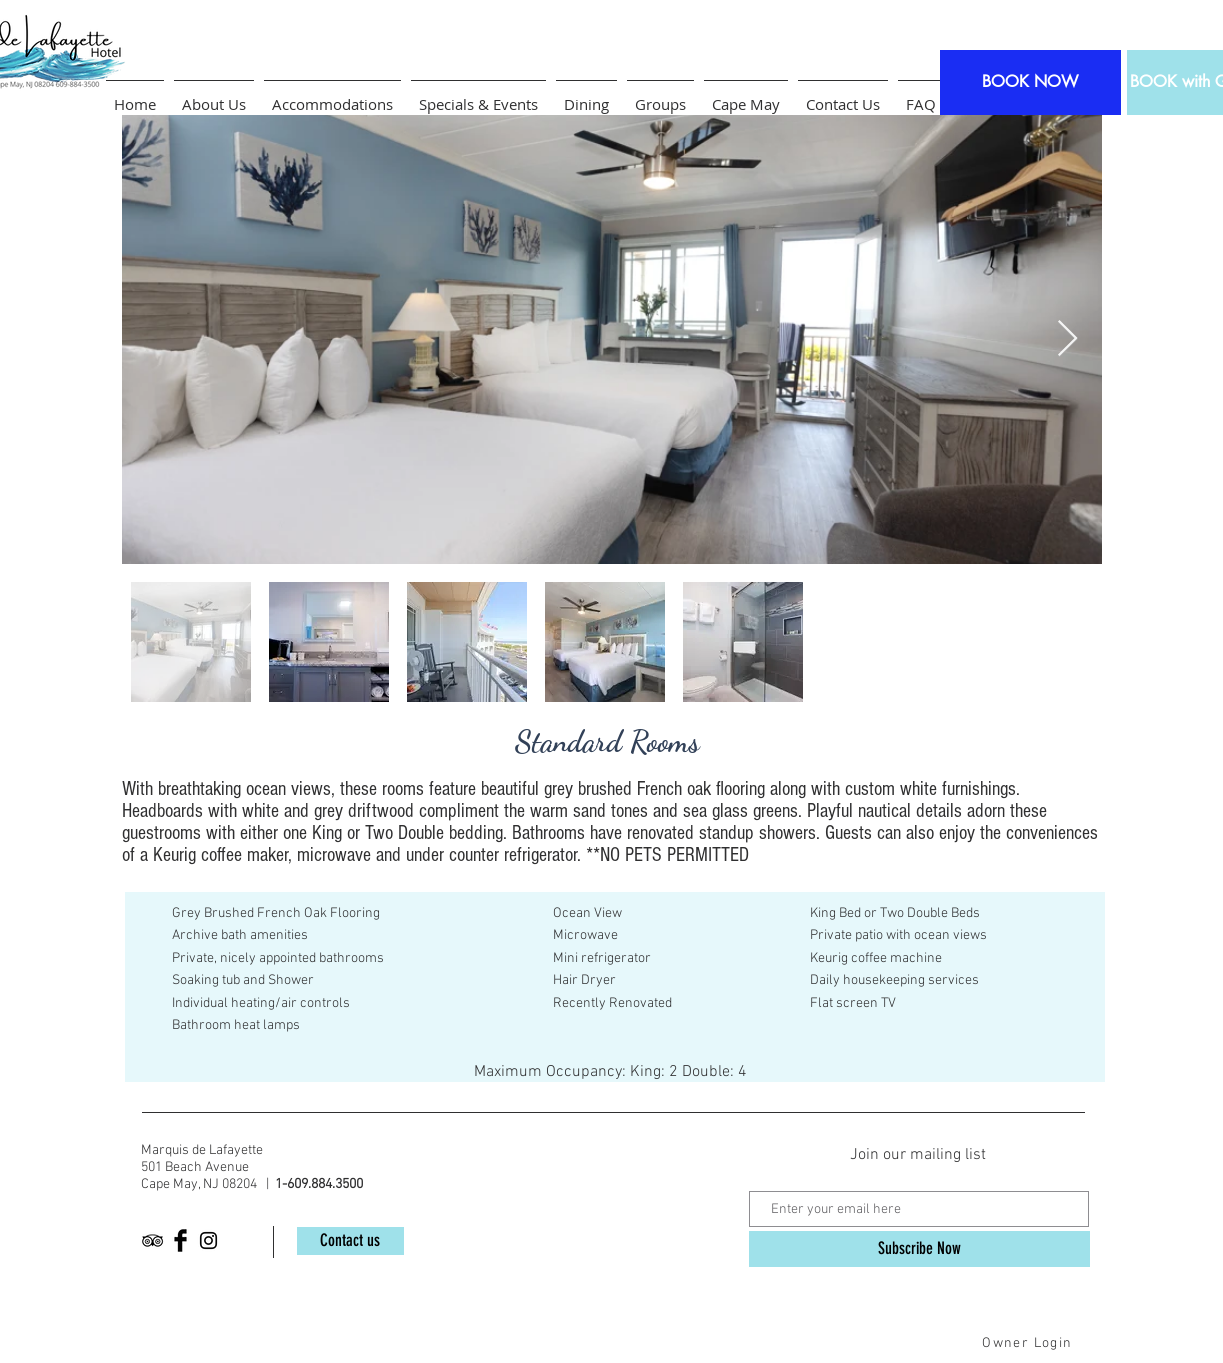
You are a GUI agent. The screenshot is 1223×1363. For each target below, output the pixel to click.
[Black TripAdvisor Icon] (152, 1240)
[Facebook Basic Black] (180, 1240)
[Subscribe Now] (919, 1249)
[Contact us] (350, 1241)
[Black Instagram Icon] (208, 1240)
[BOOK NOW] (1030, 82)
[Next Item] (1067, 339)
